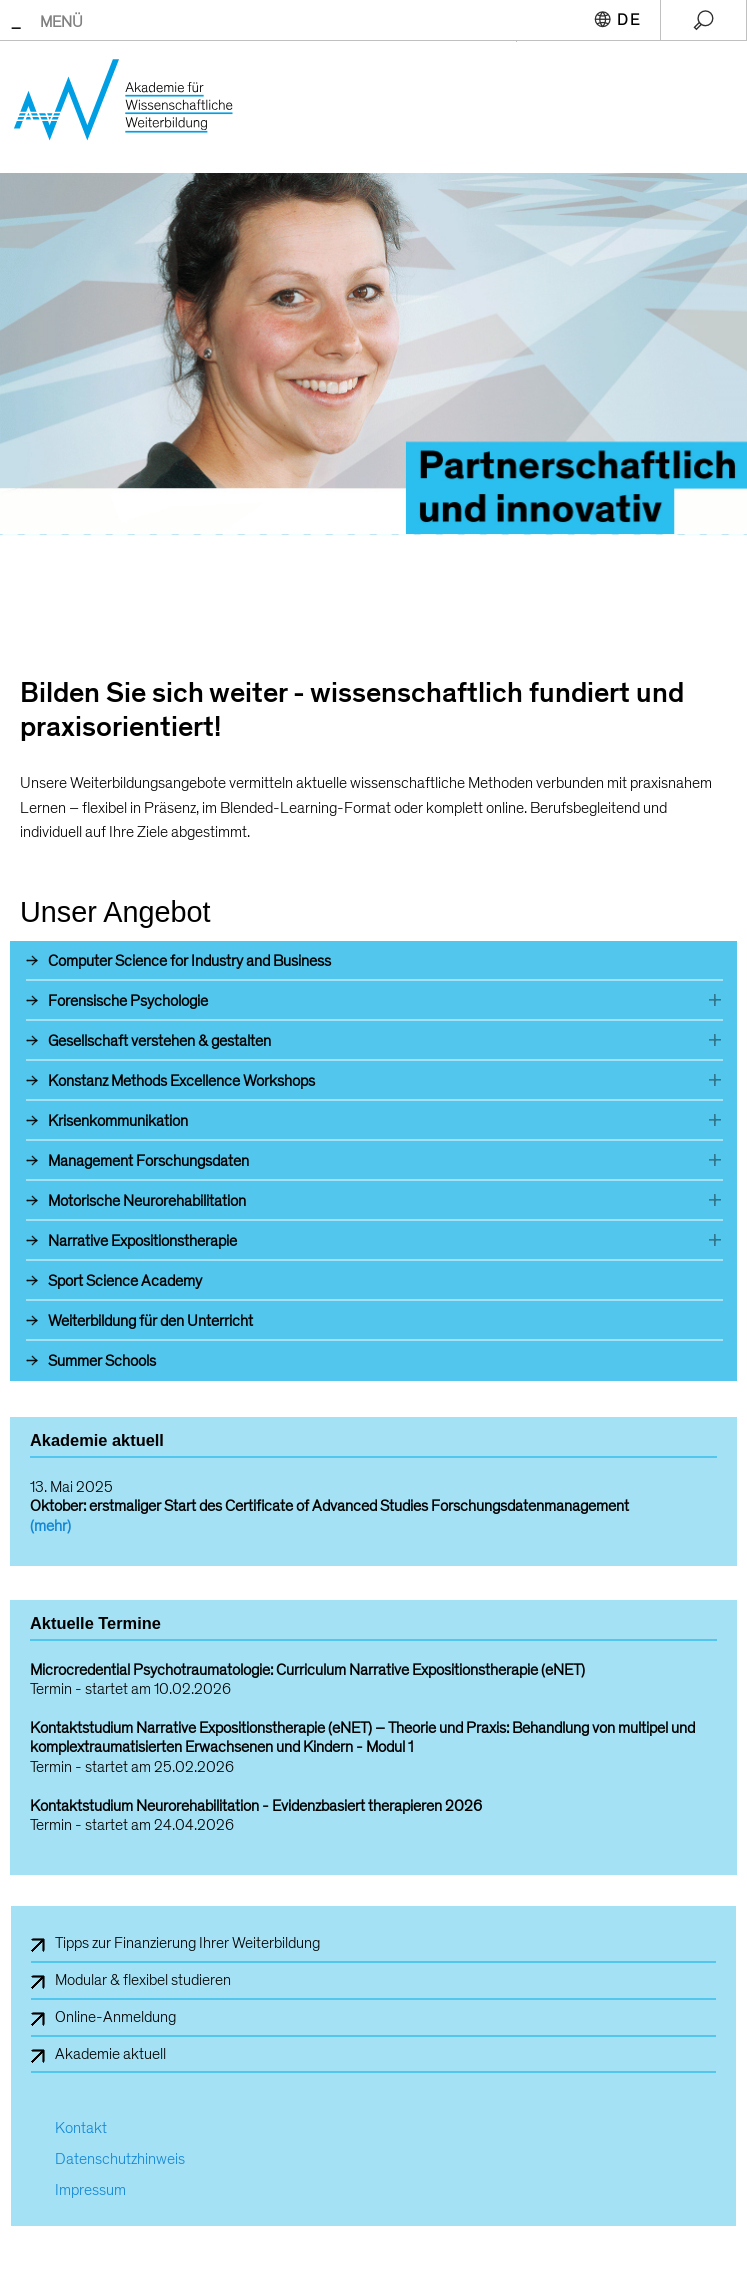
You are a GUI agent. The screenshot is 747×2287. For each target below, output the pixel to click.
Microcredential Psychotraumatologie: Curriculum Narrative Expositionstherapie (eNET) (307, 1670)
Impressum (90, 2190)
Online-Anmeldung (115, 2017)
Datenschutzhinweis (120, 2159)
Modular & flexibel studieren (143, 1980)
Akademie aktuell (110, 2054)
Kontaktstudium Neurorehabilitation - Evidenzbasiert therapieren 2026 (256, 1806)
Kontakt (81, 2128)
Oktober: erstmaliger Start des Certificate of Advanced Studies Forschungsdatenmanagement (329, 1506)
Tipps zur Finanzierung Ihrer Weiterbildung (187, 1943)
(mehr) (50, 1526)
